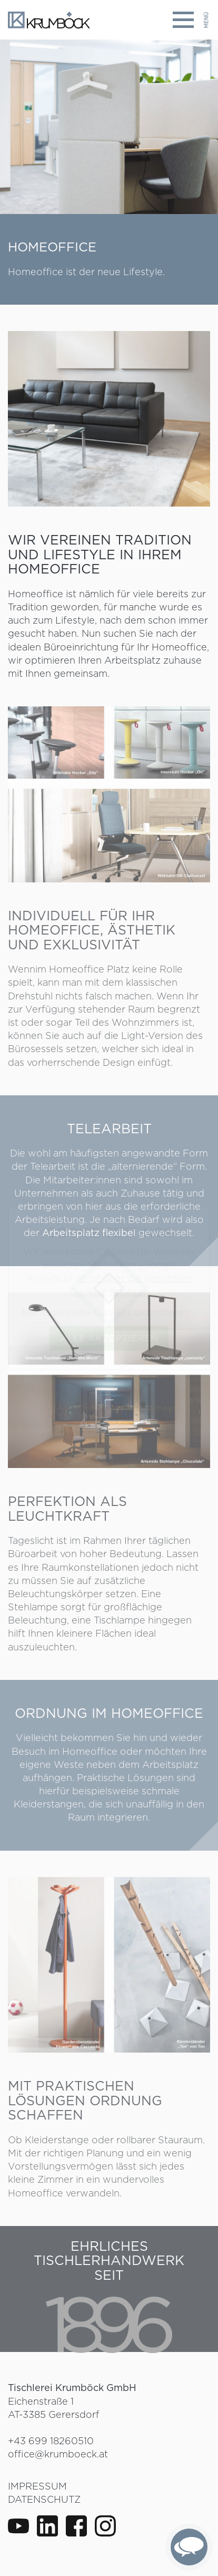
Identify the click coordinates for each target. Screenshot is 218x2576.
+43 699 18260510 (51, 2440)
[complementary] (189, 2547)
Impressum (37, 2486)
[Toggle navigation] (191, 19)
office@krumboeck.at (58, 2454)
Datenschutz (44, 2499)
